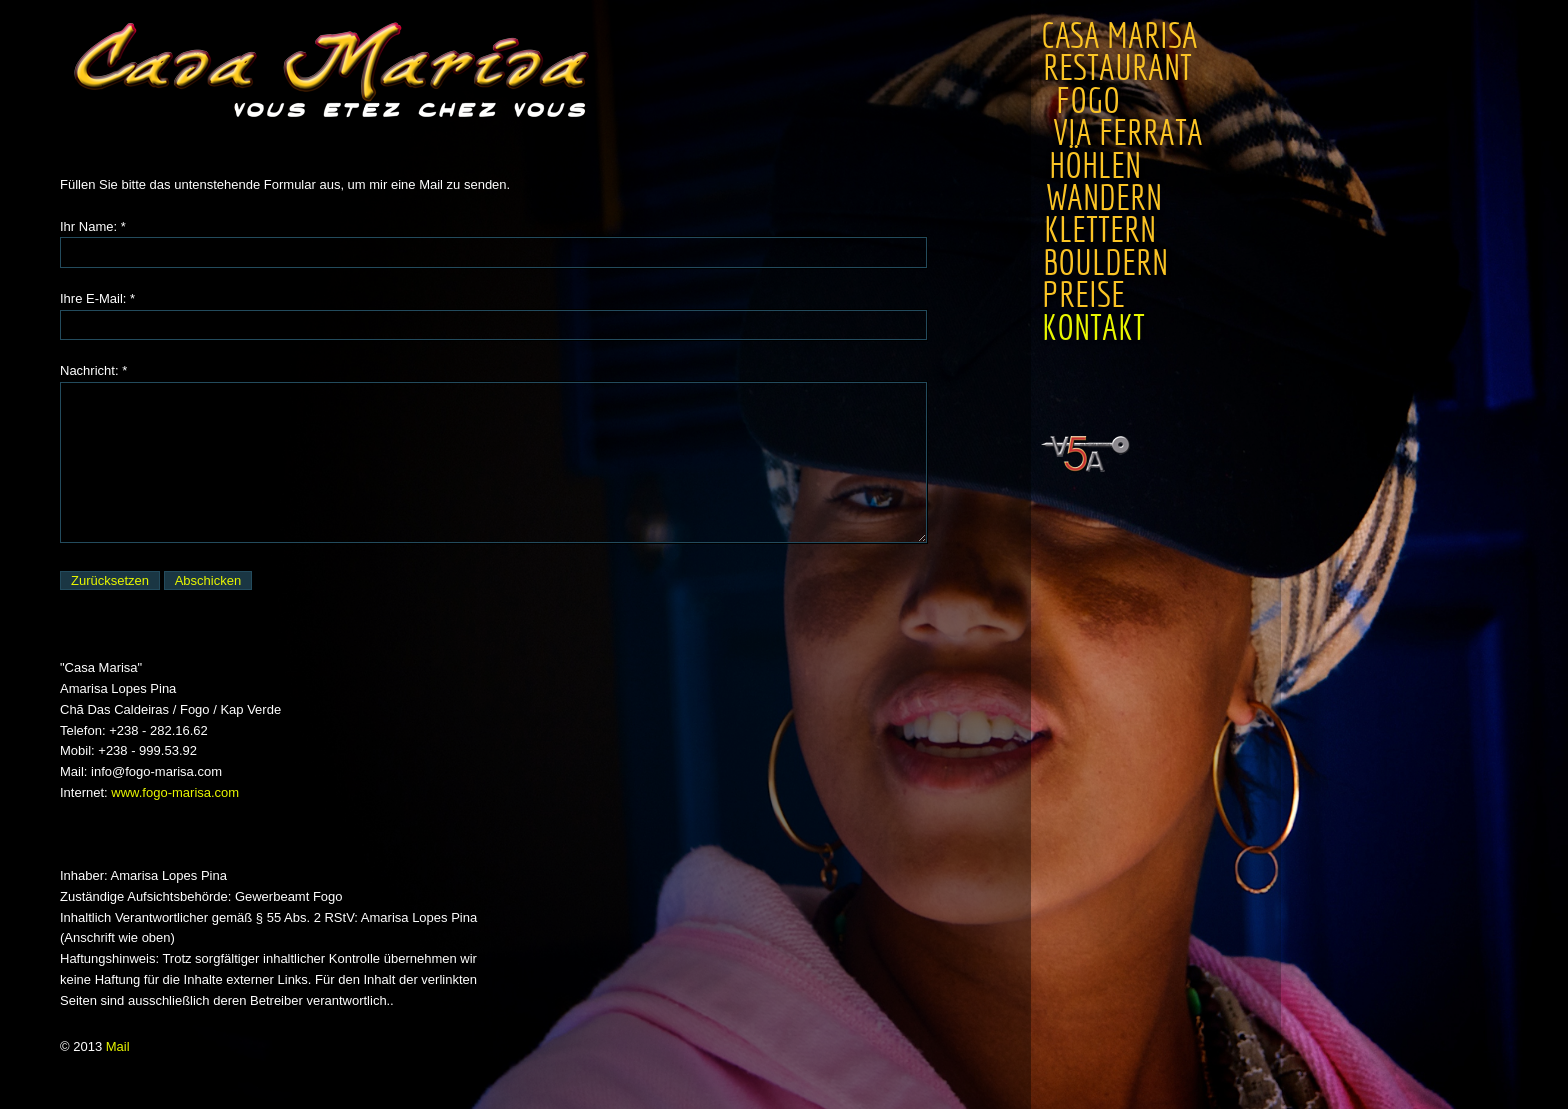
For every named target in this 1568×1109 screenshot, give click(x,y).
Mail (118, 1046)
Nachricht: (89, 370)
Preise (1082, 295)
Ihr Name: (88, 226)
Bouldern (1103, 263)
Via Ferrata (1123, 133)
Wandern (1100, 198)
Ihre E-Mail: (93, 298)
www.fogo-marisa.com (175, 792)
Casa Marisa (1119, 36)
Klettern (1097, 230)
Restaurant (1125, 68)
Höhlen (1090, 166)
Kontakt (1091, 328)
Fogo (1086, 101)
